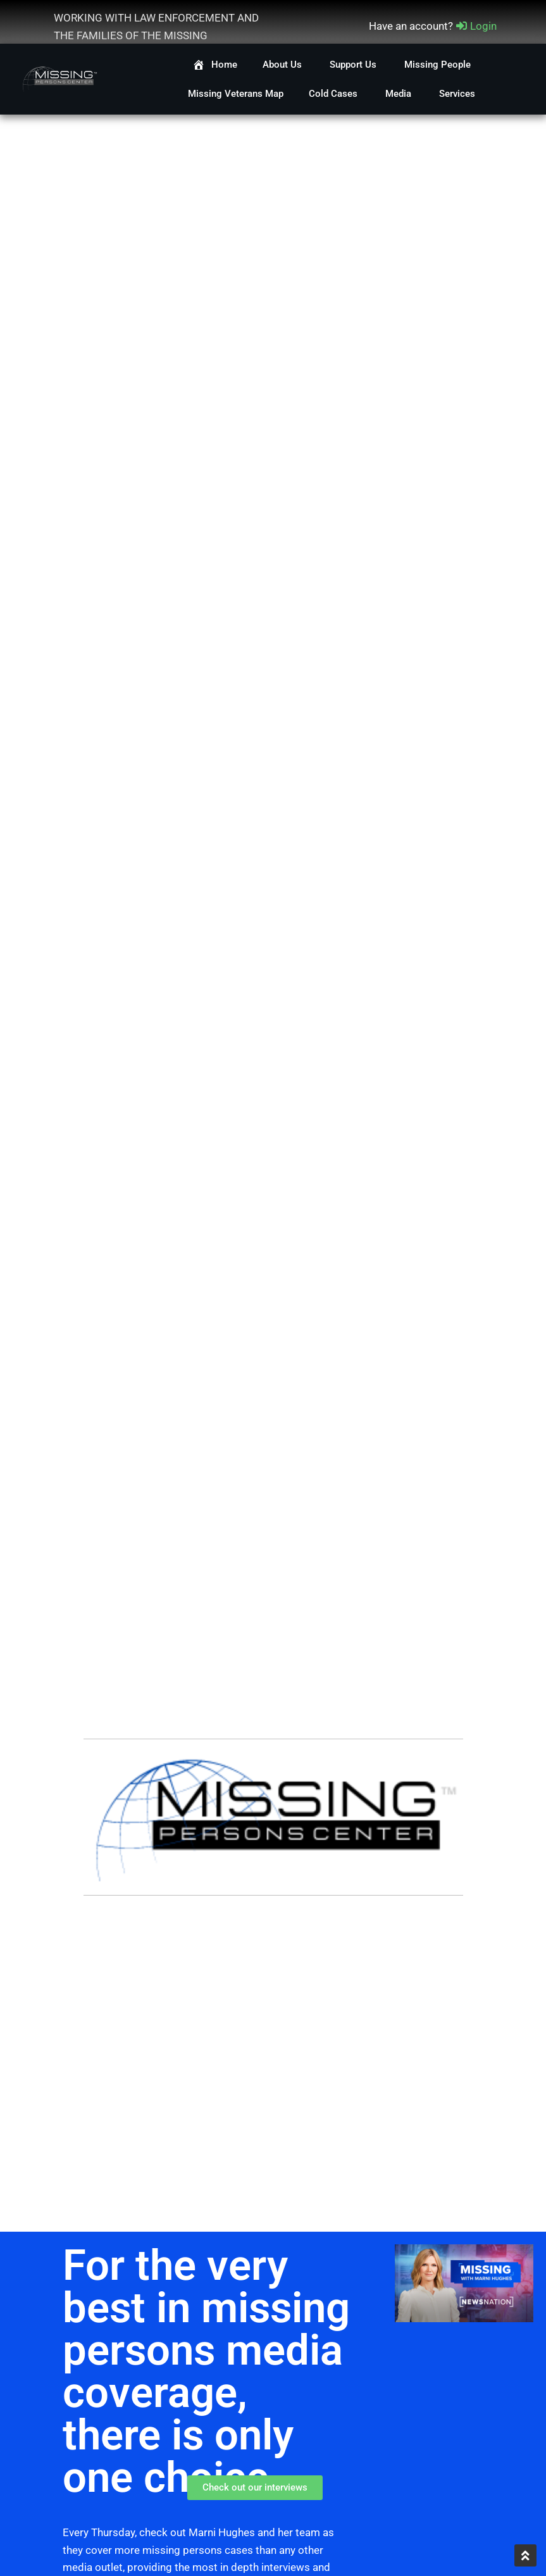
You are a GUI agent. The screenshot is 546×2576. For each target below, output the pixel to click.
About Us (283, 64)
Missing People (438, 64)
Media (399, 93)
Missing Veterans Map (235, 93)
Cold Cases (334, 93)
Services (458, 93)
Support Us (354, 64)
